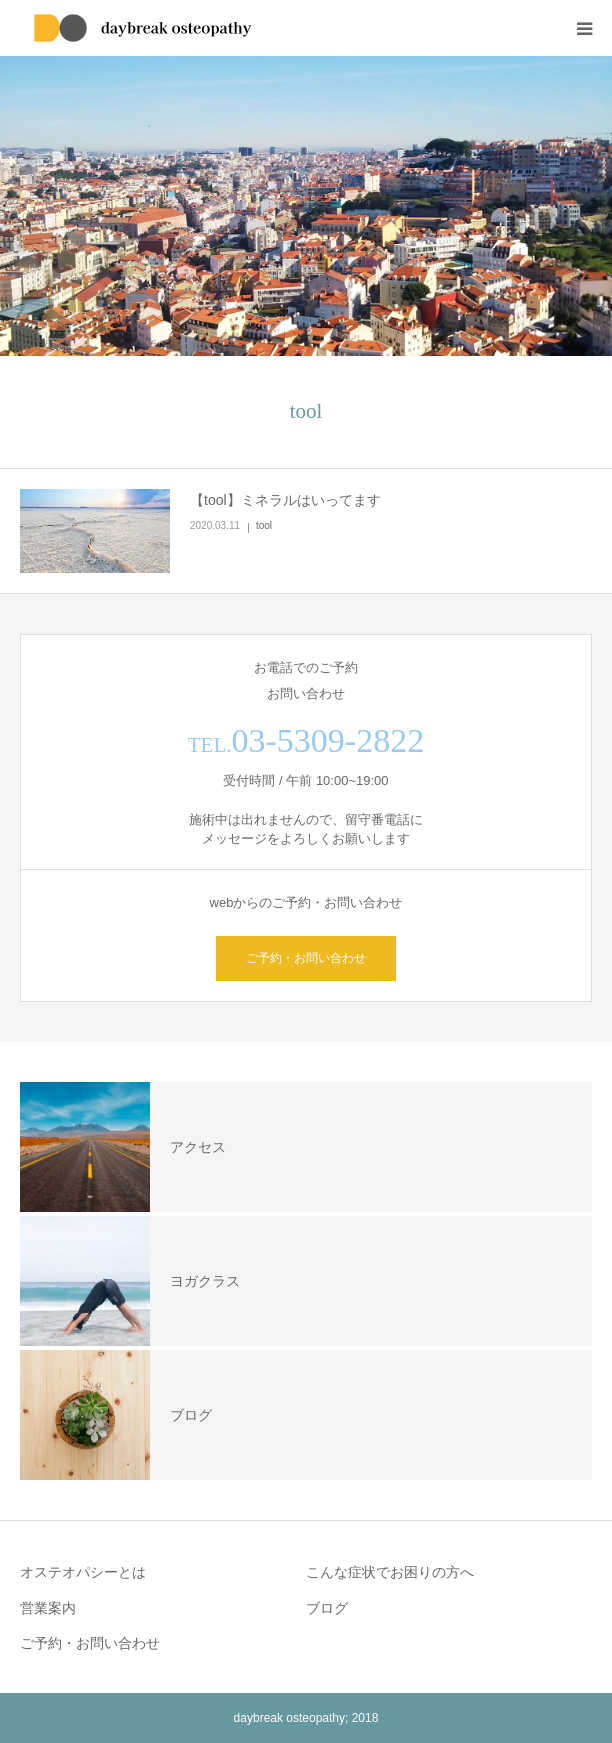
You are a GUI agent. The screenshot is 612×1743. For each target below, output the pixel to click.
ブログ (327, 1608)
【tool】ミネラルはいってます (285, 500)
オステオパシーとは (83, 1572)
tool (264, 525)
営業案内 (48, 1608)
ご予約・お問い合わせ (306, 958)
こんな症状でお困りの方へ (390, 1572)
